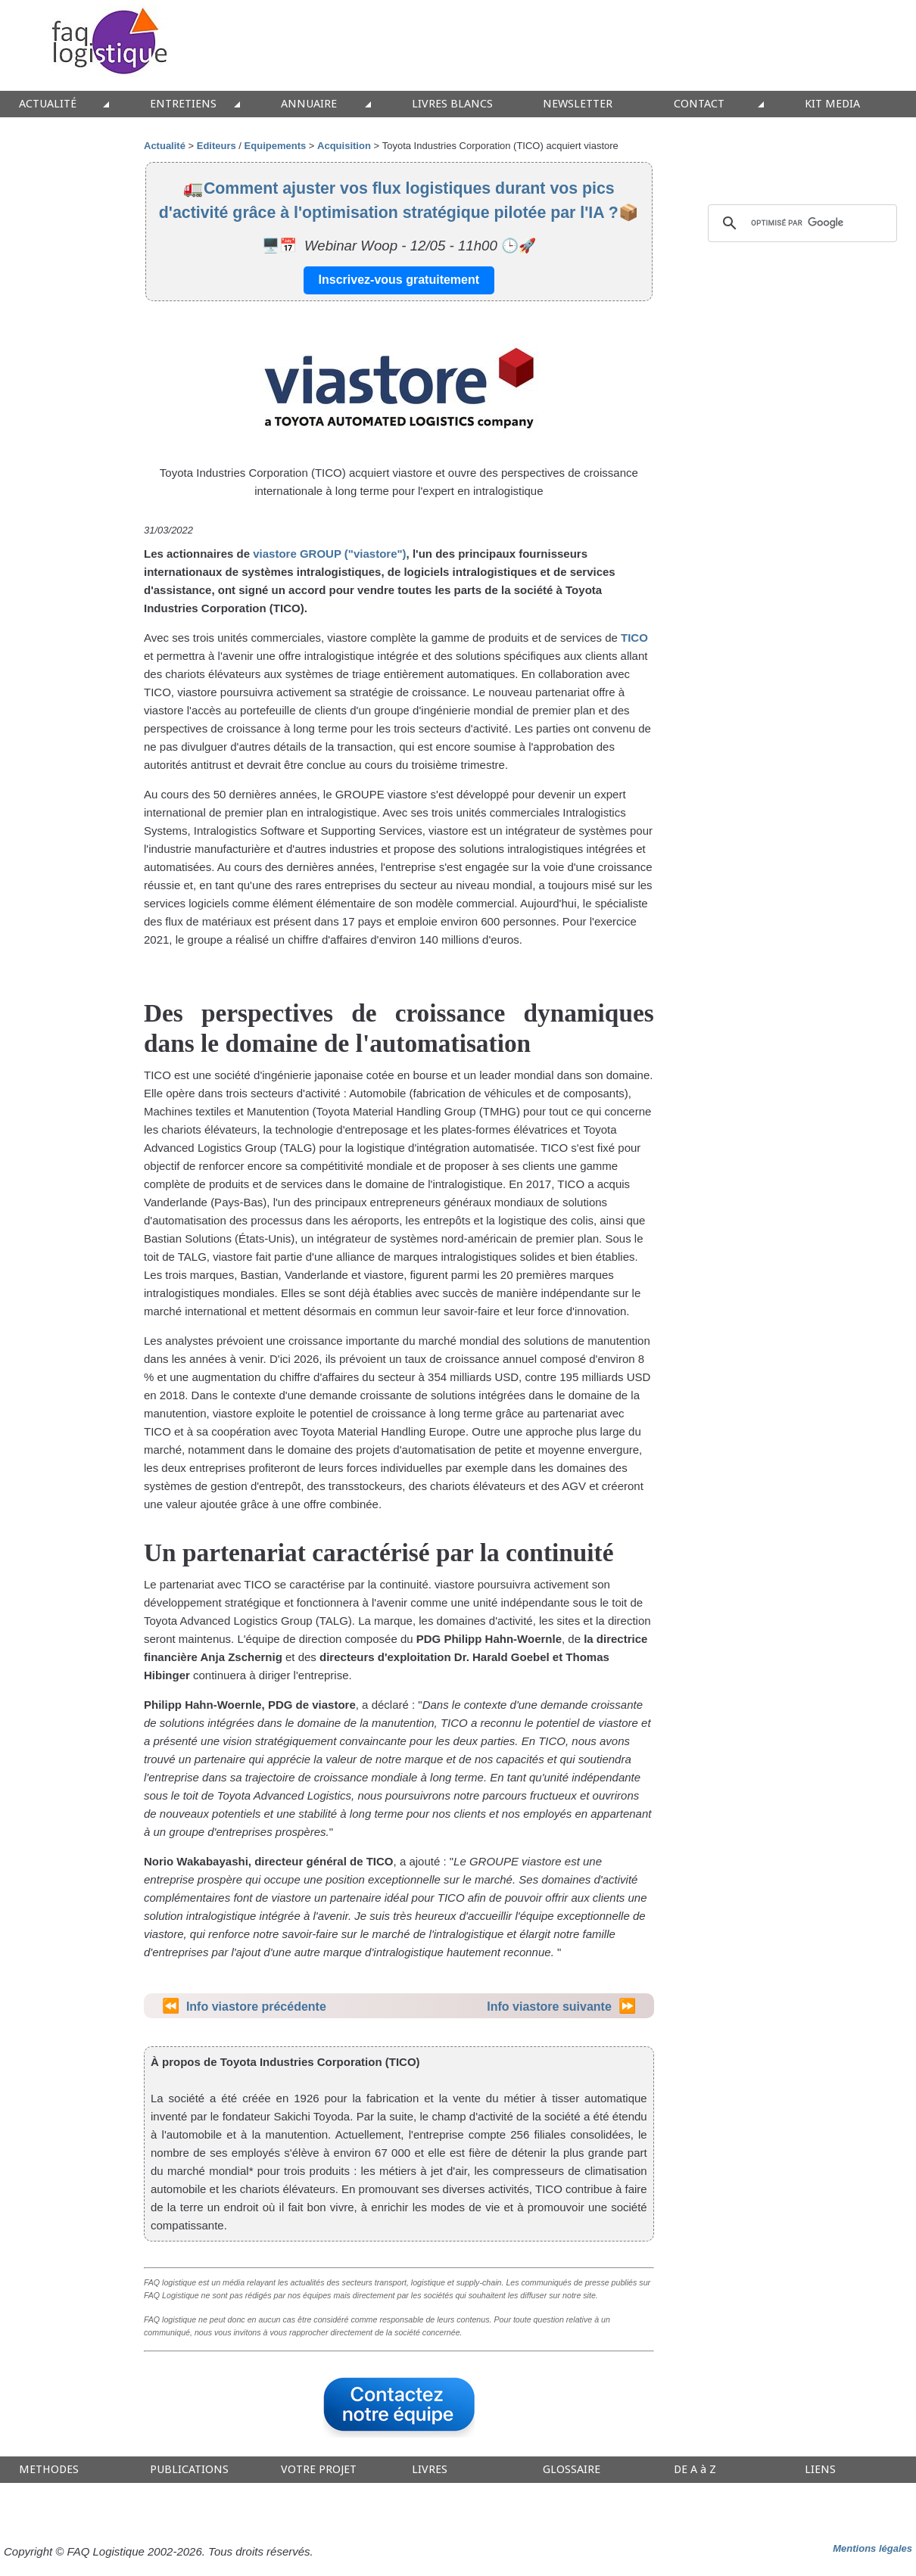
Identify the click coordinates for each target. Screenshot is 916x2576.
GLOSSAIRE (571, 2469)
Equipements (276, 145)
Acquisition (344, 145)
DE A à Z (695, 2469)
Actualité (164, 145)
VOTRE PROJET (319, 2469)
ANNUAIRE (309, 104)
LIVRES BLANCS (452, 104)
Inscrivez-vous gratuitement (399, 279)
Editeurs (216, 145)
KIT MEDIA (832, 104)
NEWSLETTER (577, 104)
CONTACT (699, 104)
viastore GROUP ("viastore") (329, 553)
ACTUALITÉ (47, 104)
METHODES (49, 2469)
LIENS (820, 2469)
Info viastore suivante (549, 2006)
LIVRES (429, 2469)
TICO (634, 637)
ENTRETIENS (183, 104)
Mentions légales (872, 2548)
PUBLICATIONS (189, 2469)
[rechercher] (800, 223)
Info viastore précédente (256, 2006)
